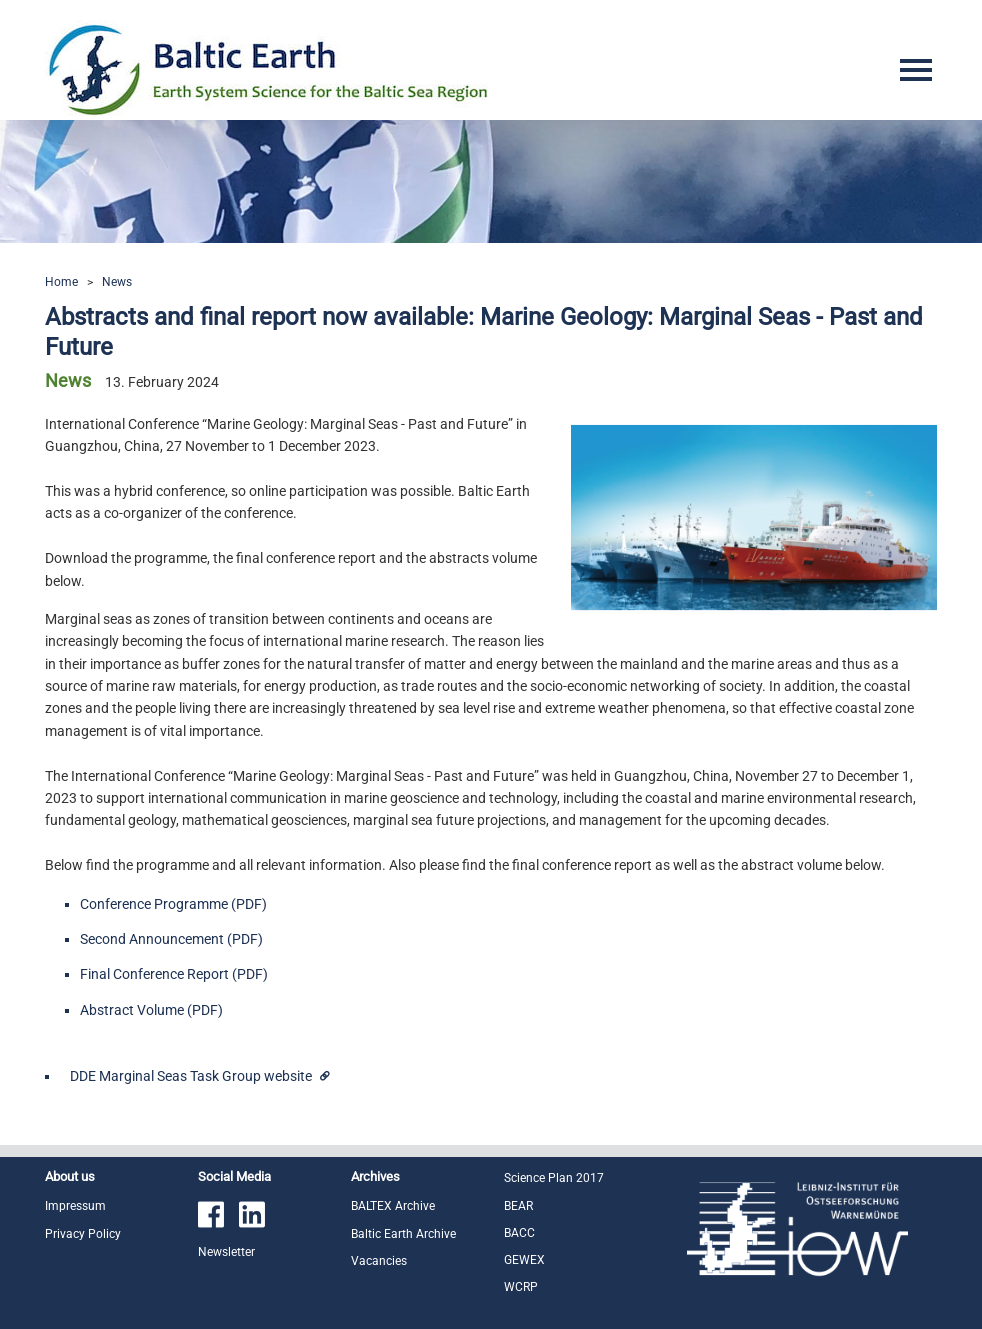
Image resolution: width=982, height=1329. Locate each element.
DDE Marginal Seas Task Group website (192, 1076)
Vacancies (379, 1261)
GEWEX (524, 1260)
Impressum (75, 1206)
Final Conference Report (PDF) (174, 974)
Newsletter (226, 1252)
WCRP (521, 1287)
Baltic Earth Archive (403, 1234)
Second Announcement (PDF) (171, 939)
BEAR (518, 1206)
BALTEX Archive (393, 1206)
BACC (519, 1233)
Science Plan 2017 (554, 1178)
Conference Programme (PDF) (173, 904)
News (117, 282)
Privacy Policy (83, 1234)
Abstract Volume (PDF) (151, 1010)
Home (61, 282)
